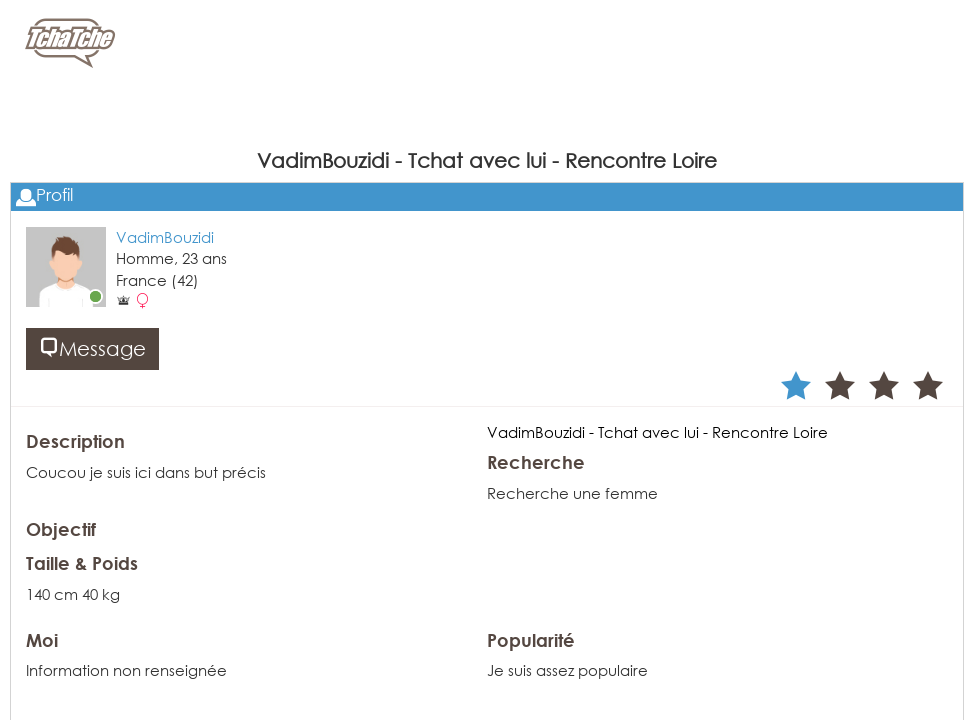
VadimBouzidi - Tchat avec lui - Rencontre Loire (657, 432)
